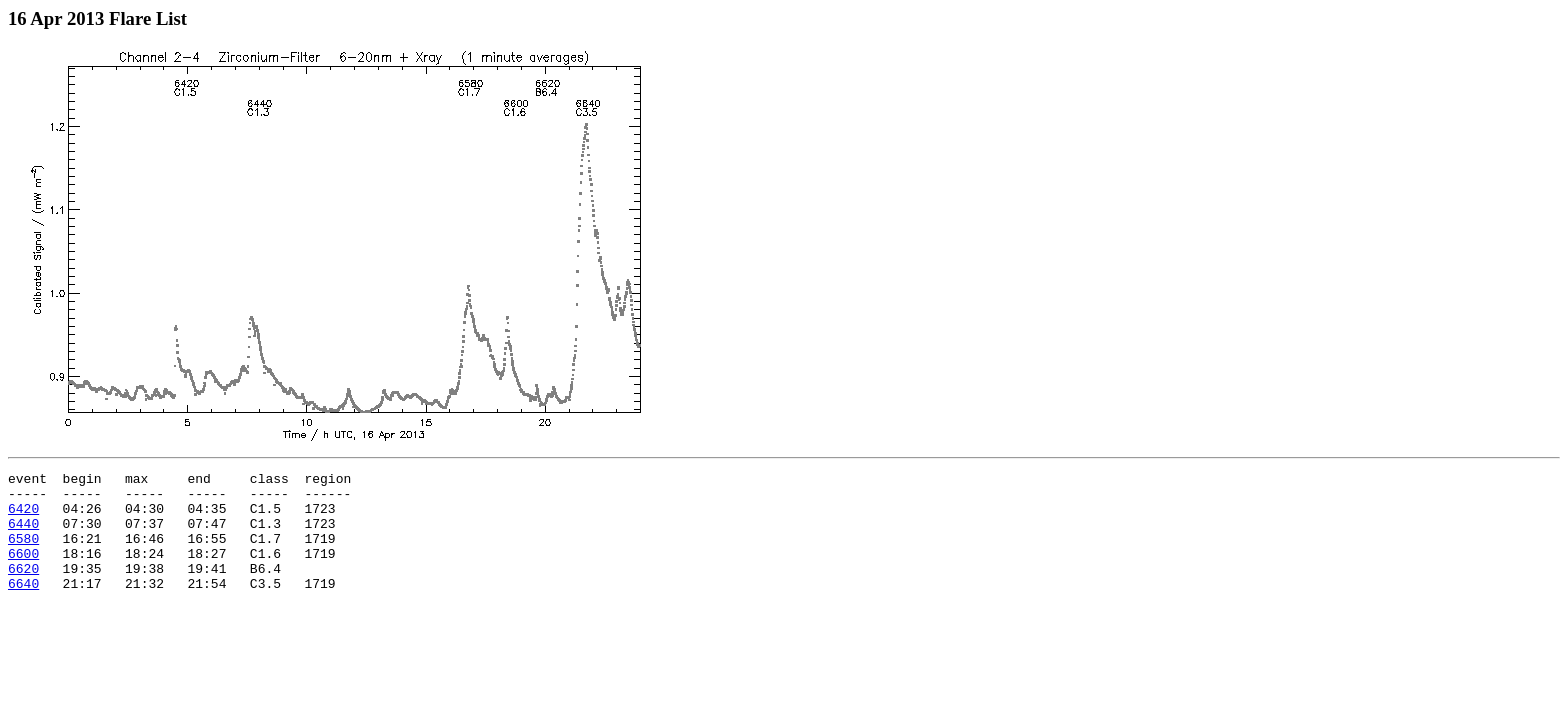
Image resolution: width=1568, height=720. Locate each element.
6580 (23, 553)
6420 (23, 517)
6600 (23, 571)
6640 (23, 607)
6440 (23, 535)
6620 (23, 589)
